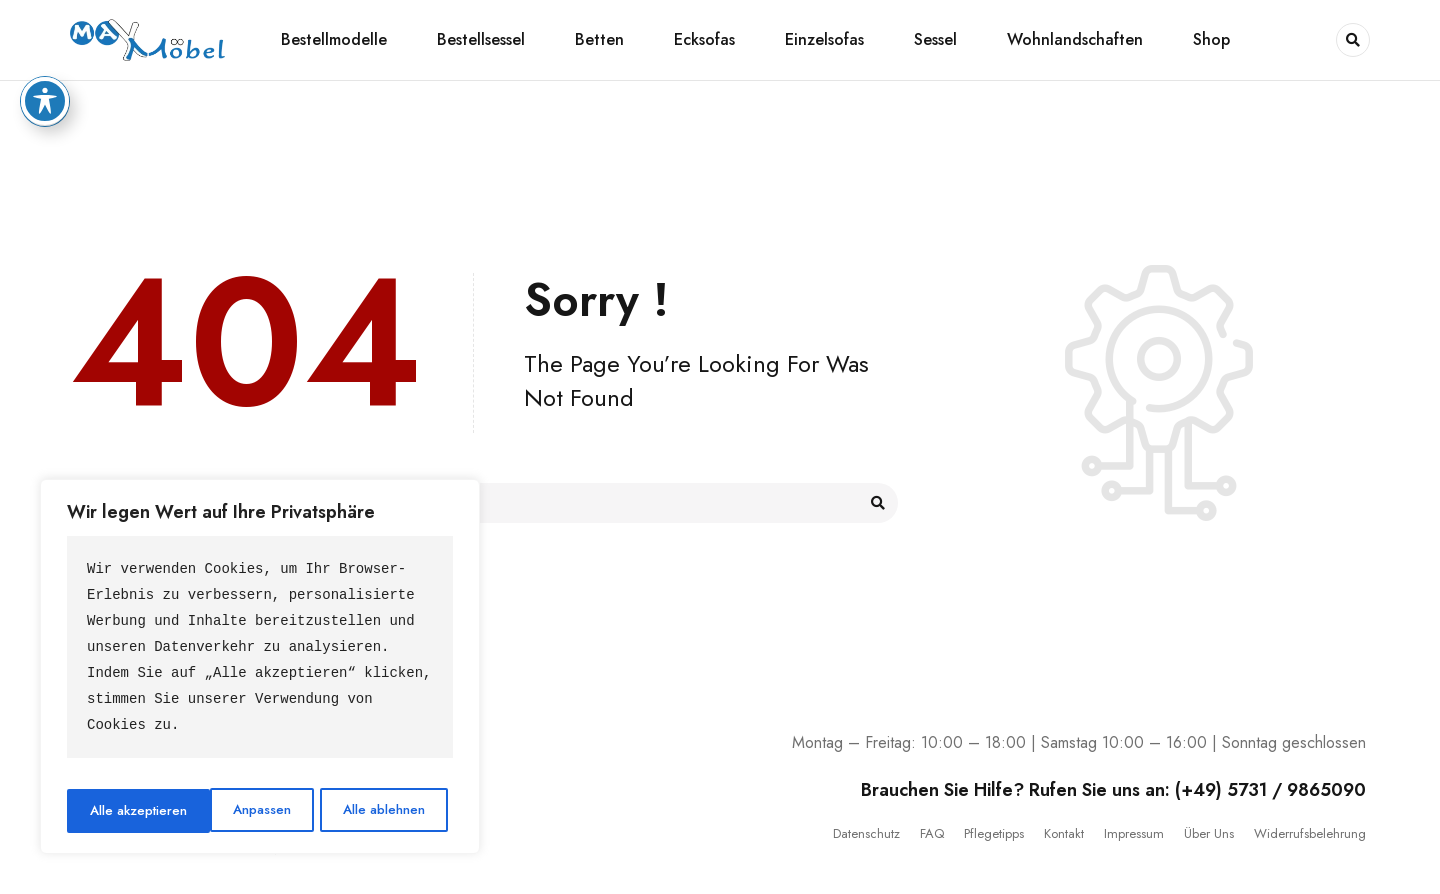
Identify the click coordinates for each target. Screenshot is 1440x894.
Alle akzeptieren (382, 811)
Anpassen (117, 811)
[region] (260, 669)
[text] (260, 653)
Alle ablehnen (239, 811)
